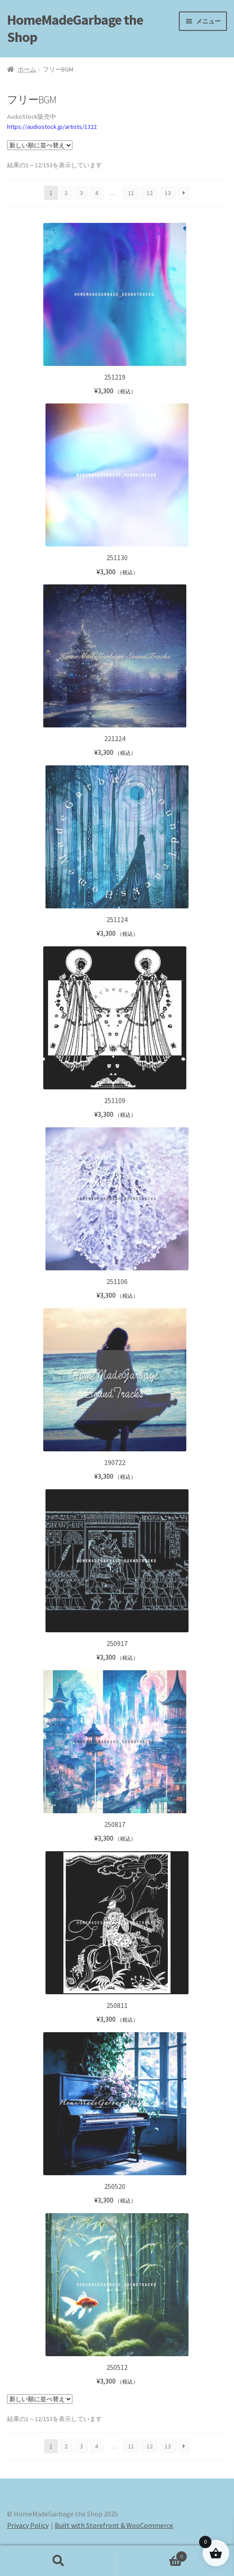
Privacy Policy (28, 2525)
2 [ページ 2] (66, 193)
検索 (58, 2561)
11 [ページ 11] (131, 193)
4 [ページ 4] (96, 193)
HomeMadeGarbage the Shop (75, 28)
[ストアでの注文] (39, 145)
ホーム (27, 69)
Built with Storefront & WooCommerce (114, 2525)
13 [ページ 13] (168, 193)
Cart (152, 2554)
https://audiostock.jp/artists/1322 (52, 127)
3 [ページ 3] (81, 193)
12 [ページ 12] (150, 193)
